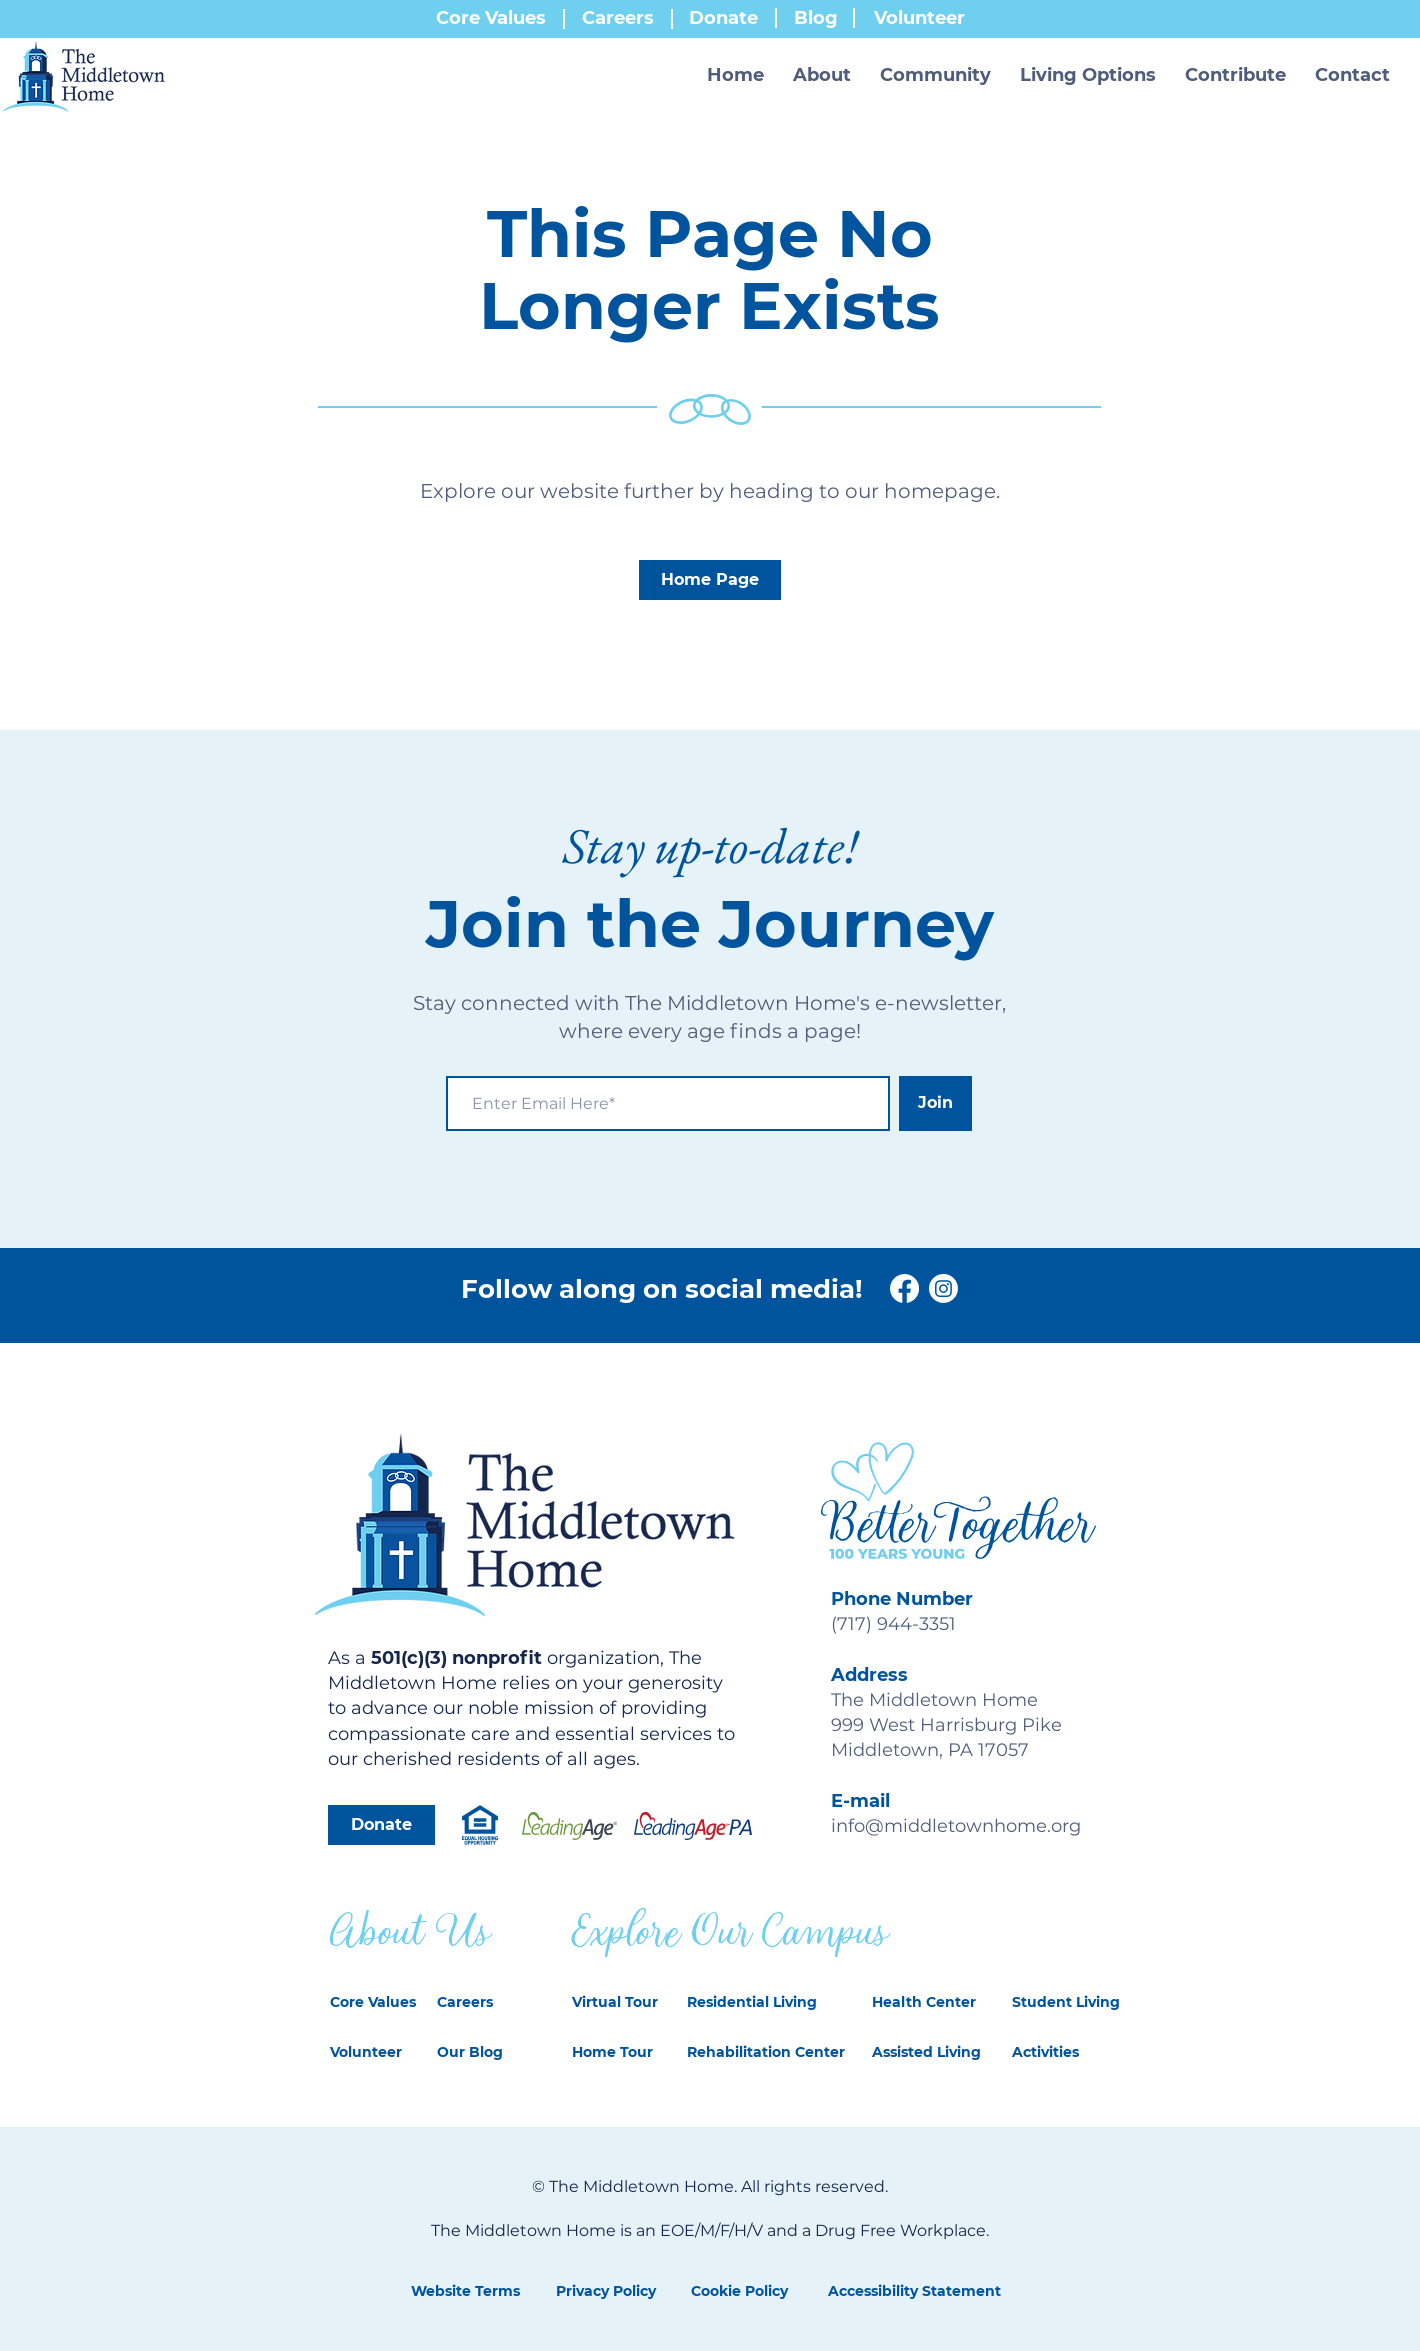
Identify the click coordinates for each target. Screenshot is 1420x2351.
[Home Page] (710, 580)
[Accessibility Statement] (914, 2292)
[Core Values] (377, 2003)
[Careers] (476, 2003)
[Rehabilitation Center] (769, 2053)
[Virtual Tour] (619, 2003)
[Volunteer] (377, 2053)
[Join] (935, 1103)
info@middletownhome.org (956, 1826)
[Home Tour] (619, 2053)
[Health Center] (925, 2003)
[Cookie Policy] (739, 2292)
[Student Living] (1066, 2003)
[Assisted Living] (926, 2053)
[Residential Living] (761, 2003)
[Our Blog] (484, 2053)
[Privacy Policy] (606, 2292)
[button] (822, 75)
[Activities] (1063, 2053)
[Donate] (381, 1825)
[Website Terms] (465, 2292)
